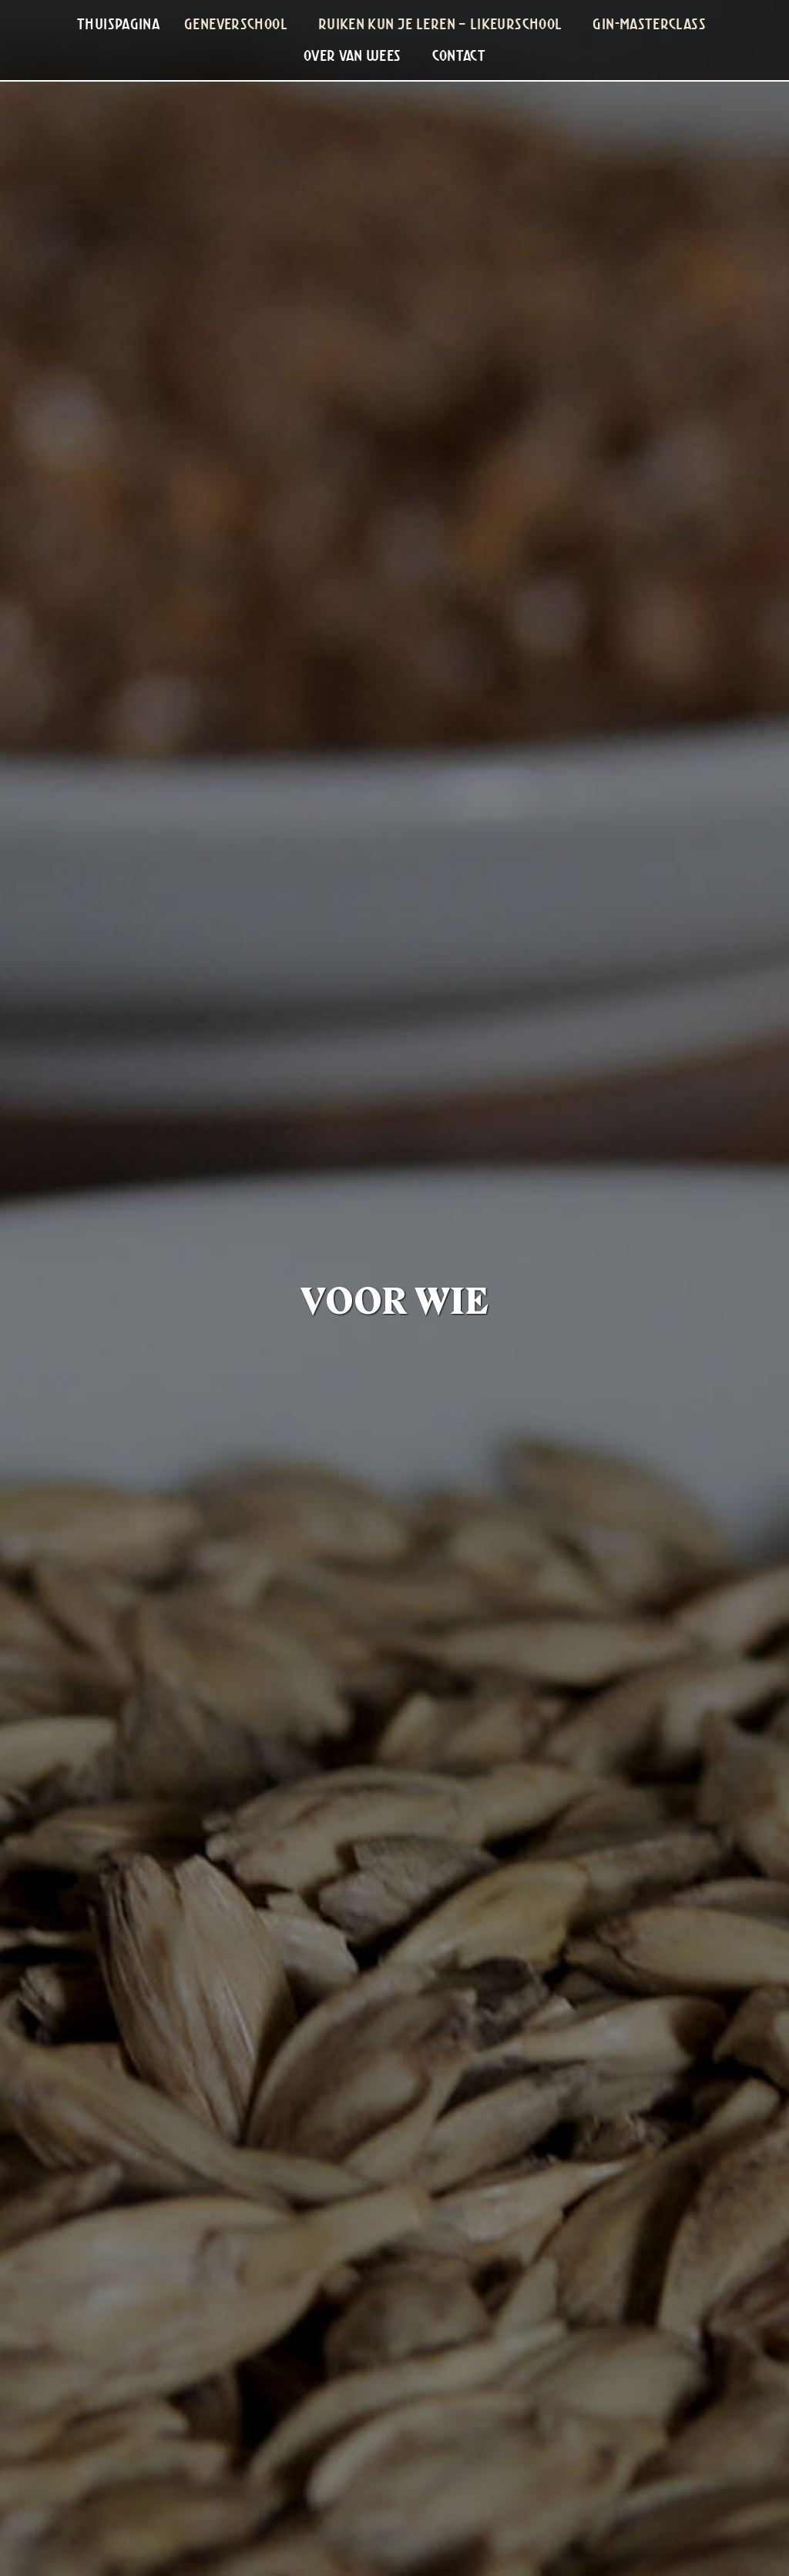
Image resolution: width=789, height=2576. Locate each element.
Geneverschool (235, 23)
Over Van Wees (352, 55)
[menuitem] (118, 24)
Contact (459, 55)
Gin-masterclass (649, 23)
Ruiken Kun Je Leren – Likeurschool (440, 23)
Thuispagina (118, 23)
